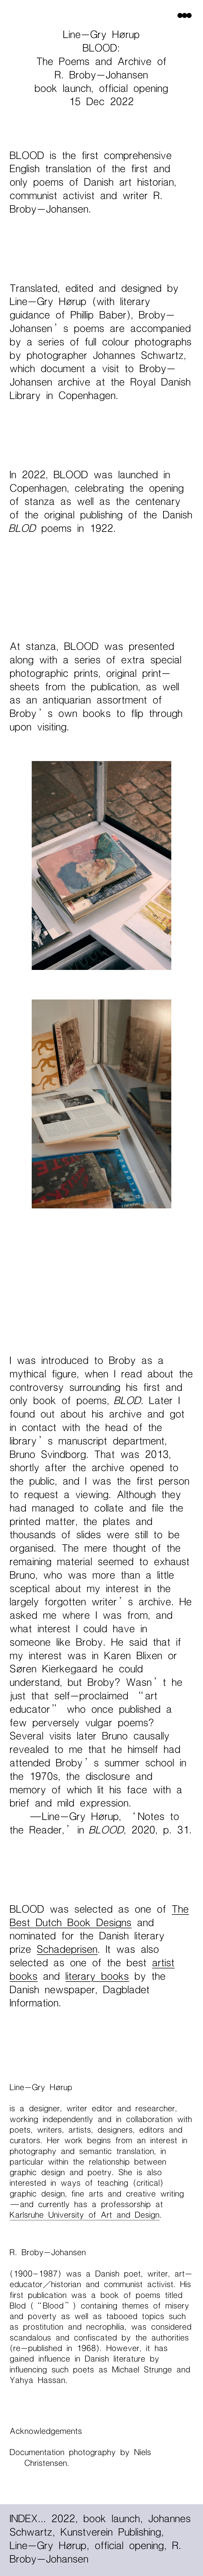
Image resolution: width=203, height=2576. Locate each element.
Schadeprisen (67, 1950)
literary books (97, 1977)
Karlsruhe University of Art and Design (85, 2215)
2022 (65, 2519)
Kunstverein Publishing (112, 2532)
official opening (131, 2546)
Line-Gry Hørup (49, 2546)
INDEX (28, 2519)
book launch (113, 2519)
